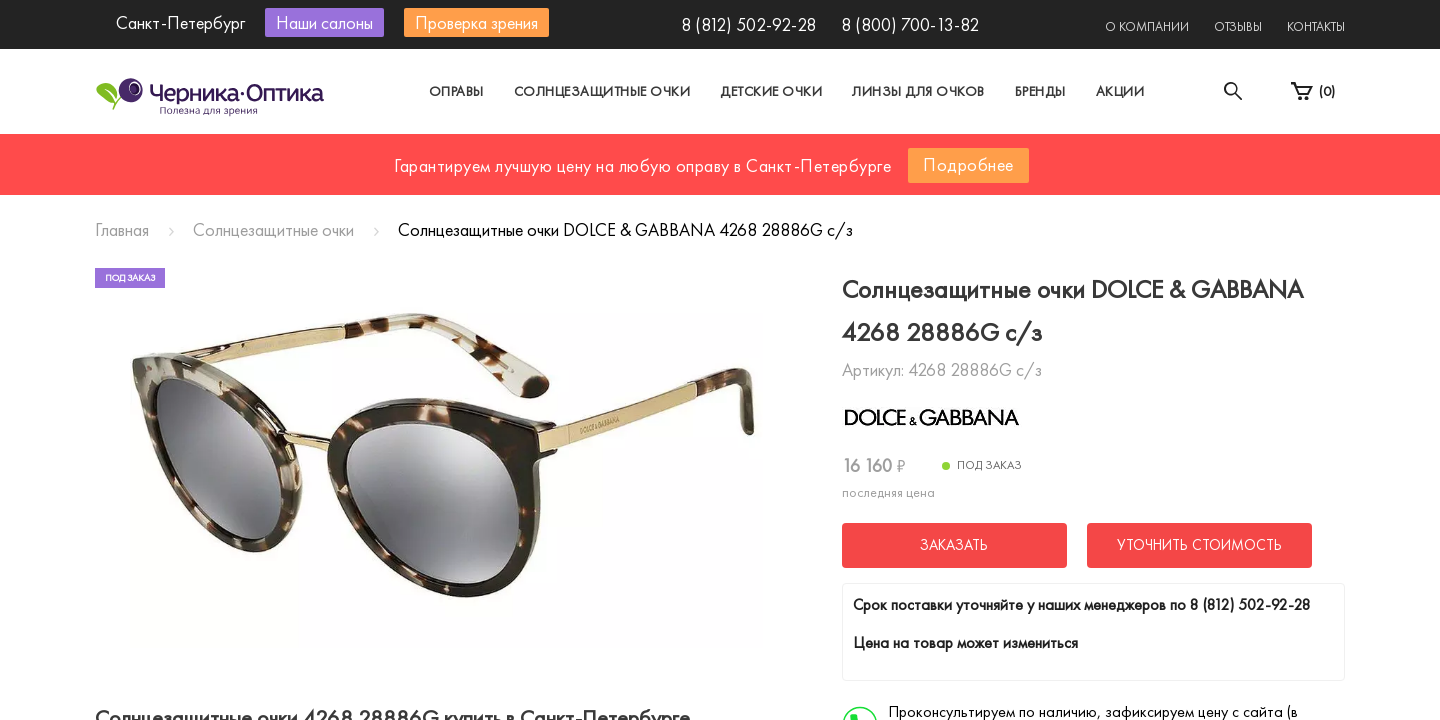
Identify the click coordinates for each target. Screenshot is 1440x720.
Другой (810, 153)
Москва (534, 153)
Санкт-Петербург (673, 153)
